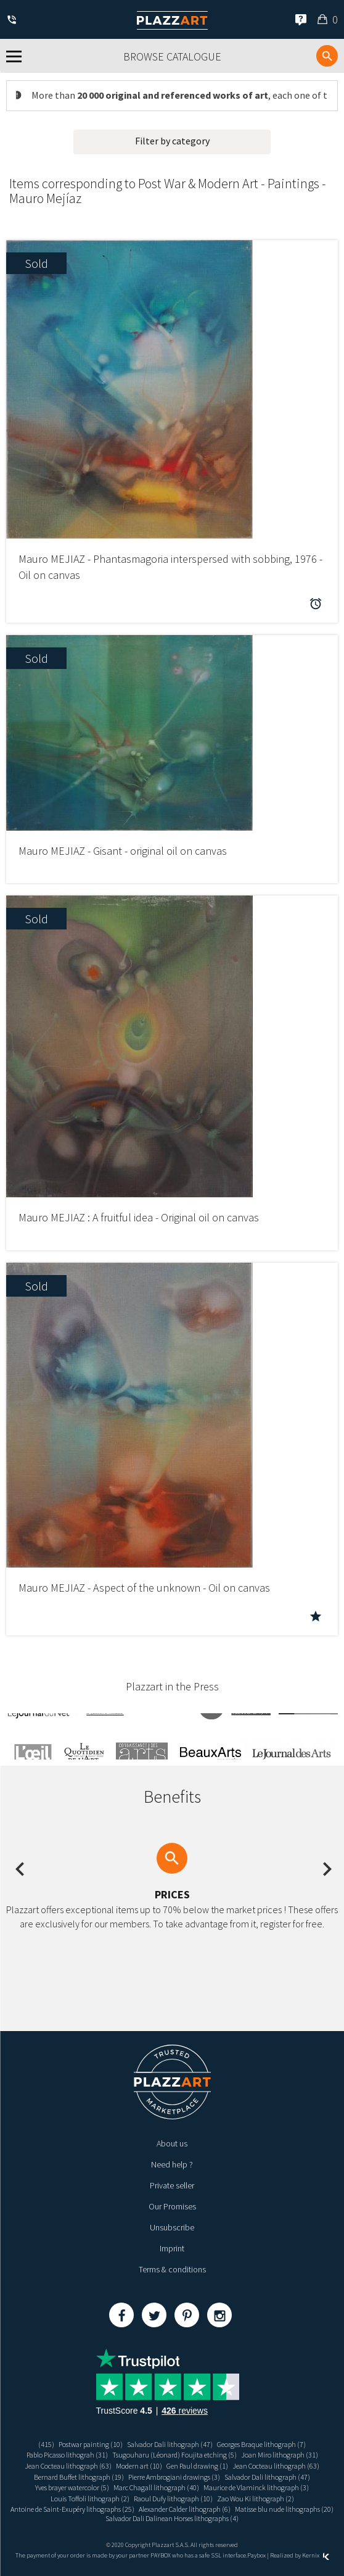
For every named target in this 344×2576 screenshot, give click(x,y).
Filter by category (172, 141)
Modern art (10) (139, 2465)
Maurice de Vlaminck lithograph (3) (256, 2487)
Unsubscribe (172, 2227)
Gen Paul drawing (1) (197, 2465)
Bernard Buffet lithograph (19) (79, 2477)
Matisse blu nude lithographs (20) (284, 2509)
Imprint (172, 2248)
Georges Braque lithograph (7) (261, 2444)
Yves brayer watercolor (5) (72, 2487)
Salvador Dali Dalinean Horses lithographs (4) (172, 2518)
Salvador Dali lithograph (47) (170, 2444)
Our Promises (172, 2206)
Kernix (315, 2555)
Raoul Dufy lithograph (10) (173, 2498)
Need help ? (172, 2164)
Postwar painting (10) (91, 2444)
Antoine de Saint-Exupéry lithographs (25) (72, 2509)
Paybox (256, 2555)
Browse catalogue (172, 56)
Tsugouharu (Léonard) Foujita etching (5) (174, 2454)
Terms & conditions (172, 2269)
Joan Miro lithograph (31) (279, 2454)
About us (172, 2143)
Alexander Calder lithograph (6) (185, 2509)
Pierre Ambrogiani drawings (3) (174, 2477)
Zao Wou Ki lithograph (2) (255, 2498)
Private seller (172, 2185)
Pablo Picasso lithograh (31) (67, 2454)
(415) (46, 2444)
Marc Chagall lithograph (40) (156, 2487)
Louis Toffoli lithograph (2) (90, 2498)
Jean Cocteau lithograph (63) (68, 2465)
